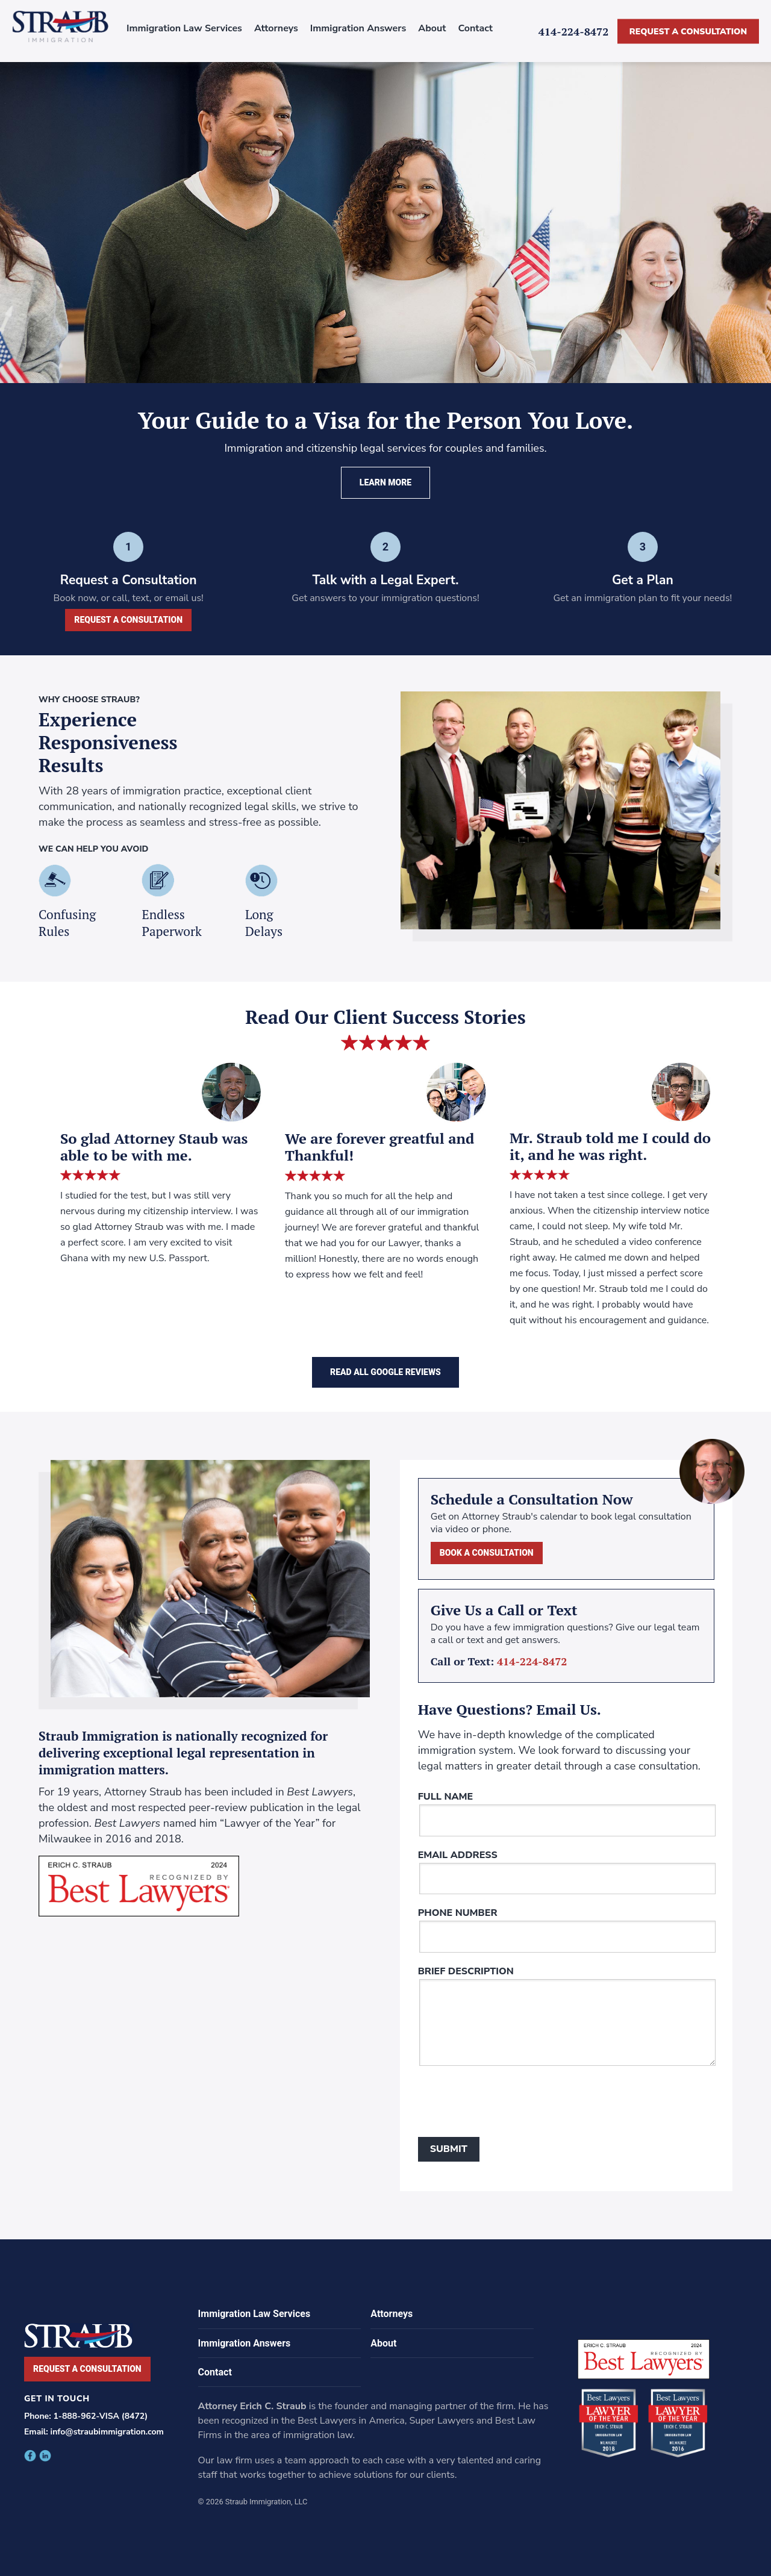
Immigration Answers (358, 28)
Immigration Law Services (184, 28)
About (432, 28)
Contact (475, 28)
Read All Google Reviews (385, 1372)
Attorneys (276, 28)
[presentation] (509, 2104)
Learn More (385, 482)
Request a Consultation (688, 31)
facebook (30, 2456)
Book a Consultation (487, 1553)
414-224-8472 (573, 30)
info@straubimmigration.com (107, 2431)
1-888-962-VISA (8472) (100, 2416)
